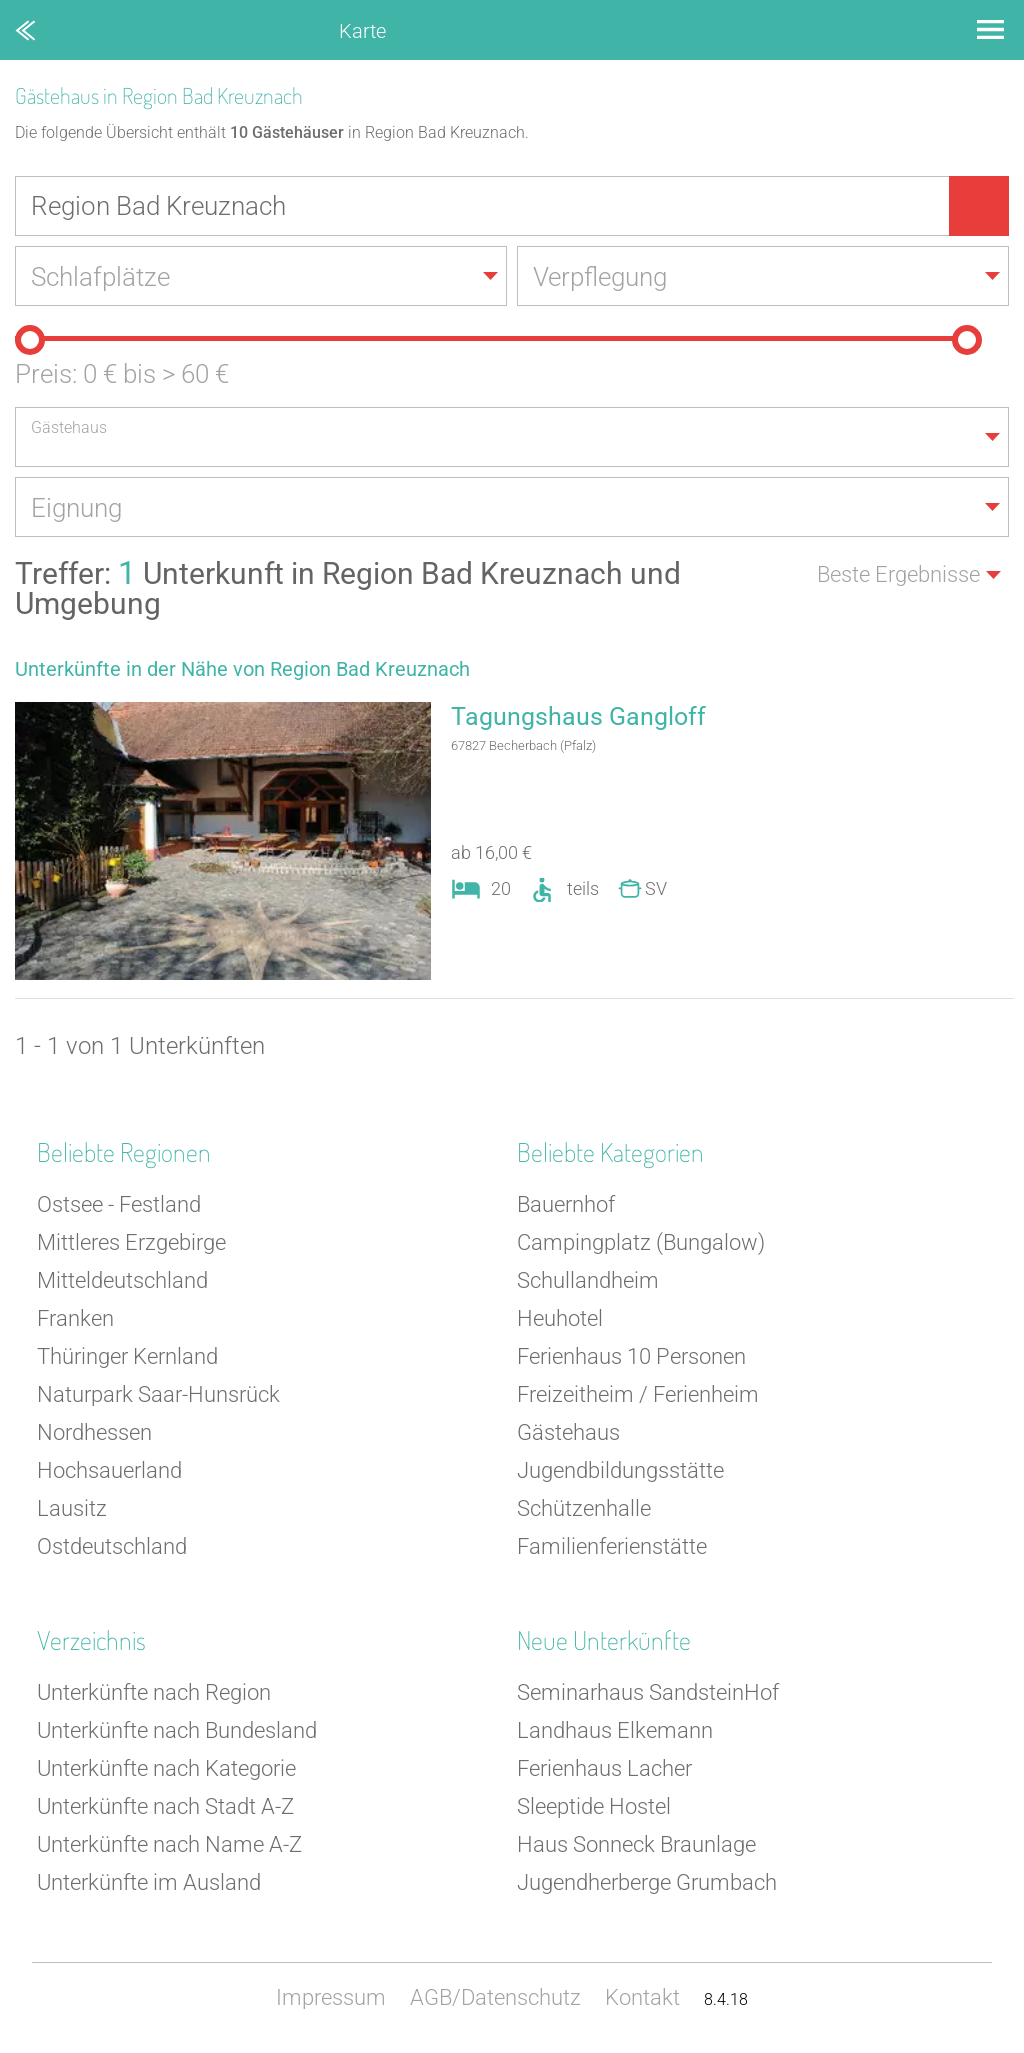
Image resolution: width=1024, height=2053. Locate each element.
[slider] (30, 340)
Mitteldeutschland (122, 1280)
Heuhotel (560, 1318)
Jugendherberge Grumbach (647, 1882)
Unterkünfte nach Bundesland (177, 1730)
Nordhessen (94, 1432)
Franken (75, 1318)
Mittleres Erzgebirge (131, 1242)
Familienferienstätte (612, 1546)
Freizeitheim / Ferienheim (638, 1394)
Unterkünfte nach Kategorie (166, 1768)
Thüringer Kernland (127, 1356)
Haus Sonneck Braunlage (636, 1844)
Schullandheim (588, 1280)
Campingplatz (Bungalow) (641, 1242)
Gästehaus (568, 1432)
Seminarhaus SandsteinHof (648, 1692)
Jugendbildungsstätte (620, 1470)
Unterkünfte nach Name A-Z (169, 1844)
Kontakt (642, 1997)
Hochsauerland (109, 1470)
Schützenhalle (584, 1508)
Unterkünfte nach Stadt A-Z (165, 1806)
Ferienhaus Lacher (604, 1768)
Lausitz (72, 1508)
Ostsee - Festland (119, 1204)
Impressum (331, 1997)
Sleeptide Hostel (594, 1806)
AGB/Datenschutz (495, 1997)
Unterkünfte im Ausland (149, 1882)
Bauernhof (566, 1204)
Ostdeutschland (112, 1546)
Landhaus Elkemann (615, 1730)
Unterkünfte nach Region (154, 1692)
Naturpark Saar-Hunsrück (158, 1394)
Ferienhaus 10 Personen (631, 1356)
